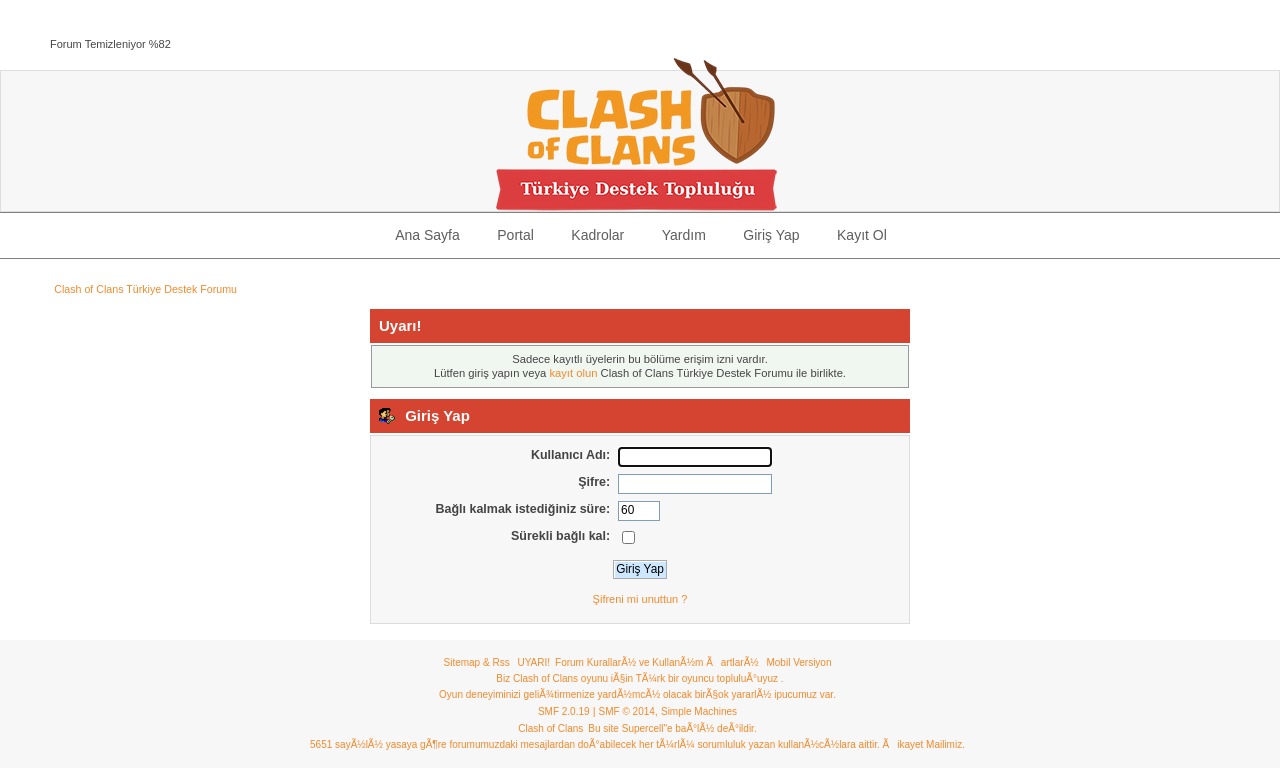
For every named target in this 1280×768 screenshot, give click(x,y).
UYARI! (533, 662)
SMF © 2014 (627, 711)
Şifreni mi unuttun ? (640, 599)
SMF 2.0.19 (564, 711)
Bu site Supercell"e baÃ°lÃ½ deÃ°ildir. (672, 728)
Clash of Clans (550, 728)
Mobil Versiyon (798, 662)
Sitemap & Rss (477, 662)
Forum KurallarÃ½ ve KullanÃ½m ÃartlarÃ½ (657, 662)
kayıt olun (573, 373)
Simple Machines (699, 711)
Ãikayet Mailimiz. (923, 744)
